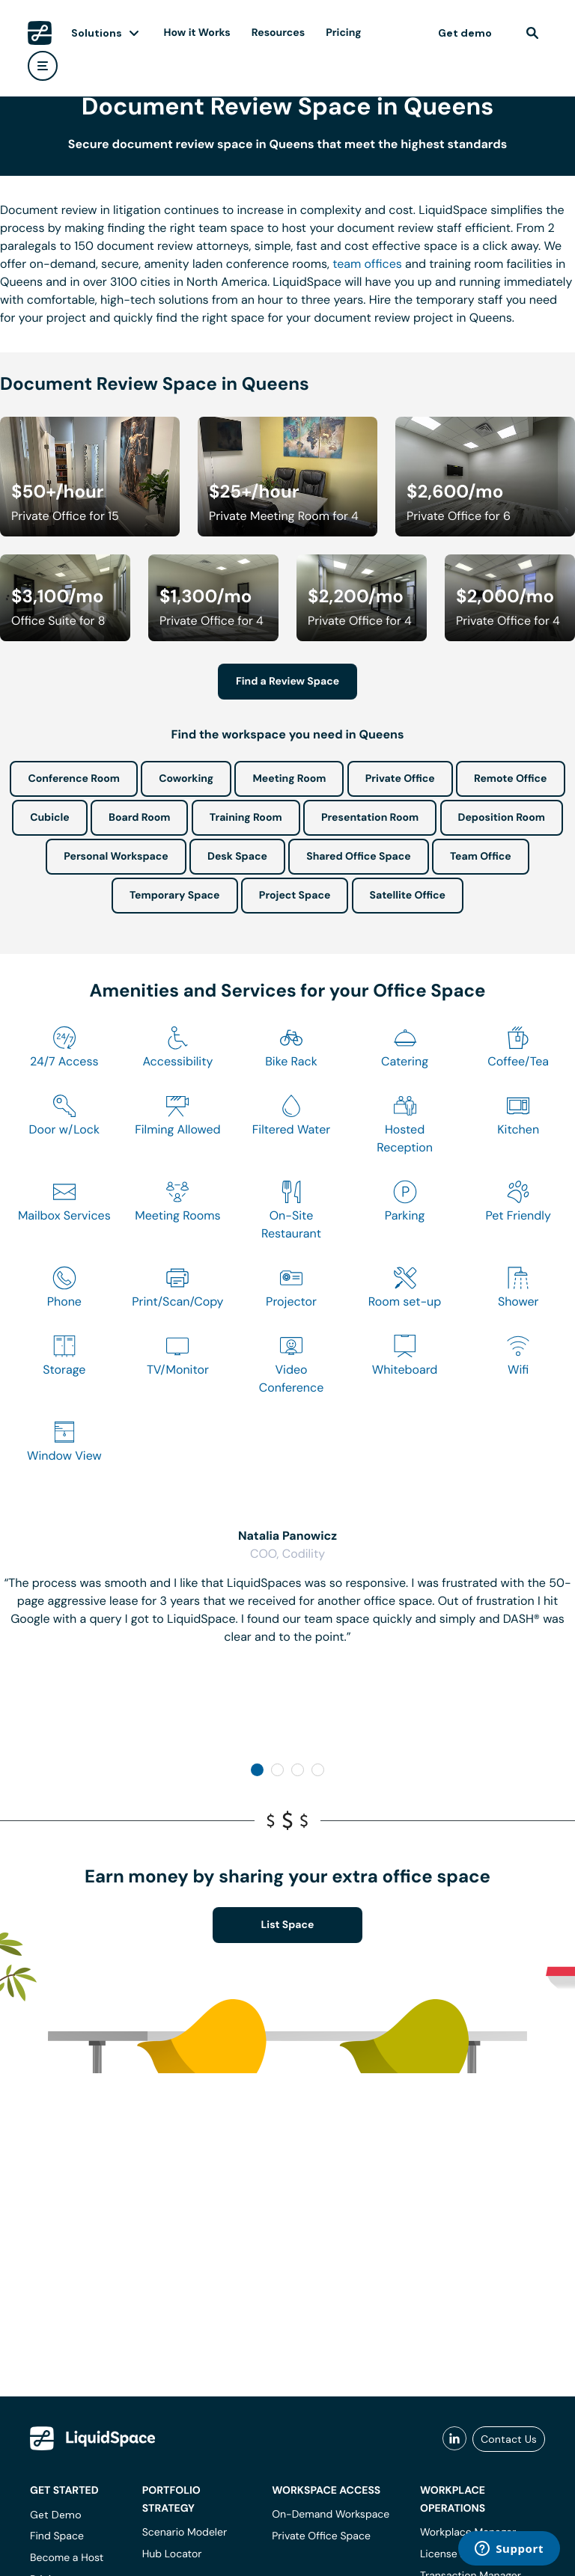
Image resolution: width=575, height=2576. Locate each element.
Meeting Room (289, 779)
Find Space (57, 2536)
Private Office (400, 779)
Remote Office (510, 779)
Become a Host (66, 2558)
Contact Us (509, 2439)
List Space (287, 1925)
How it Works (197, 33)
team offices (367, 264)
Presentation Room (370, 817)
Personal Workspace (116, 856)
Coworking (186, 779)
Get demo (465, 33)
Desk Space (237, 856)
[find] (532, 33)
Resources (278, 33)
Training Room (246, 817)
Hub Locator (172, 2554)
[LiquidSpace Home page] (40, 33)
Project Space (295, 895)
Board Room (139, 817)
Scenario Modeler (184, 2532)
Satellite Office (407, 895)
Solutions (96, 33)
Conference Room (73, 779)
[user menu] (43, 66)
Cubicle (50, 817)
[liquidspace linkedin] (454, 2439)
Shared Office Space (358, 856)
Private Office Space (321, 2536)
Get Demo (56, 2514)
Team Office (480, 856)
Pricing (343, 33)
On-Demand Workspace (330, 2514)
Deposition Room (501, 817)
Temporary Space (175, 895)
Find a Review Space (287, 681)
